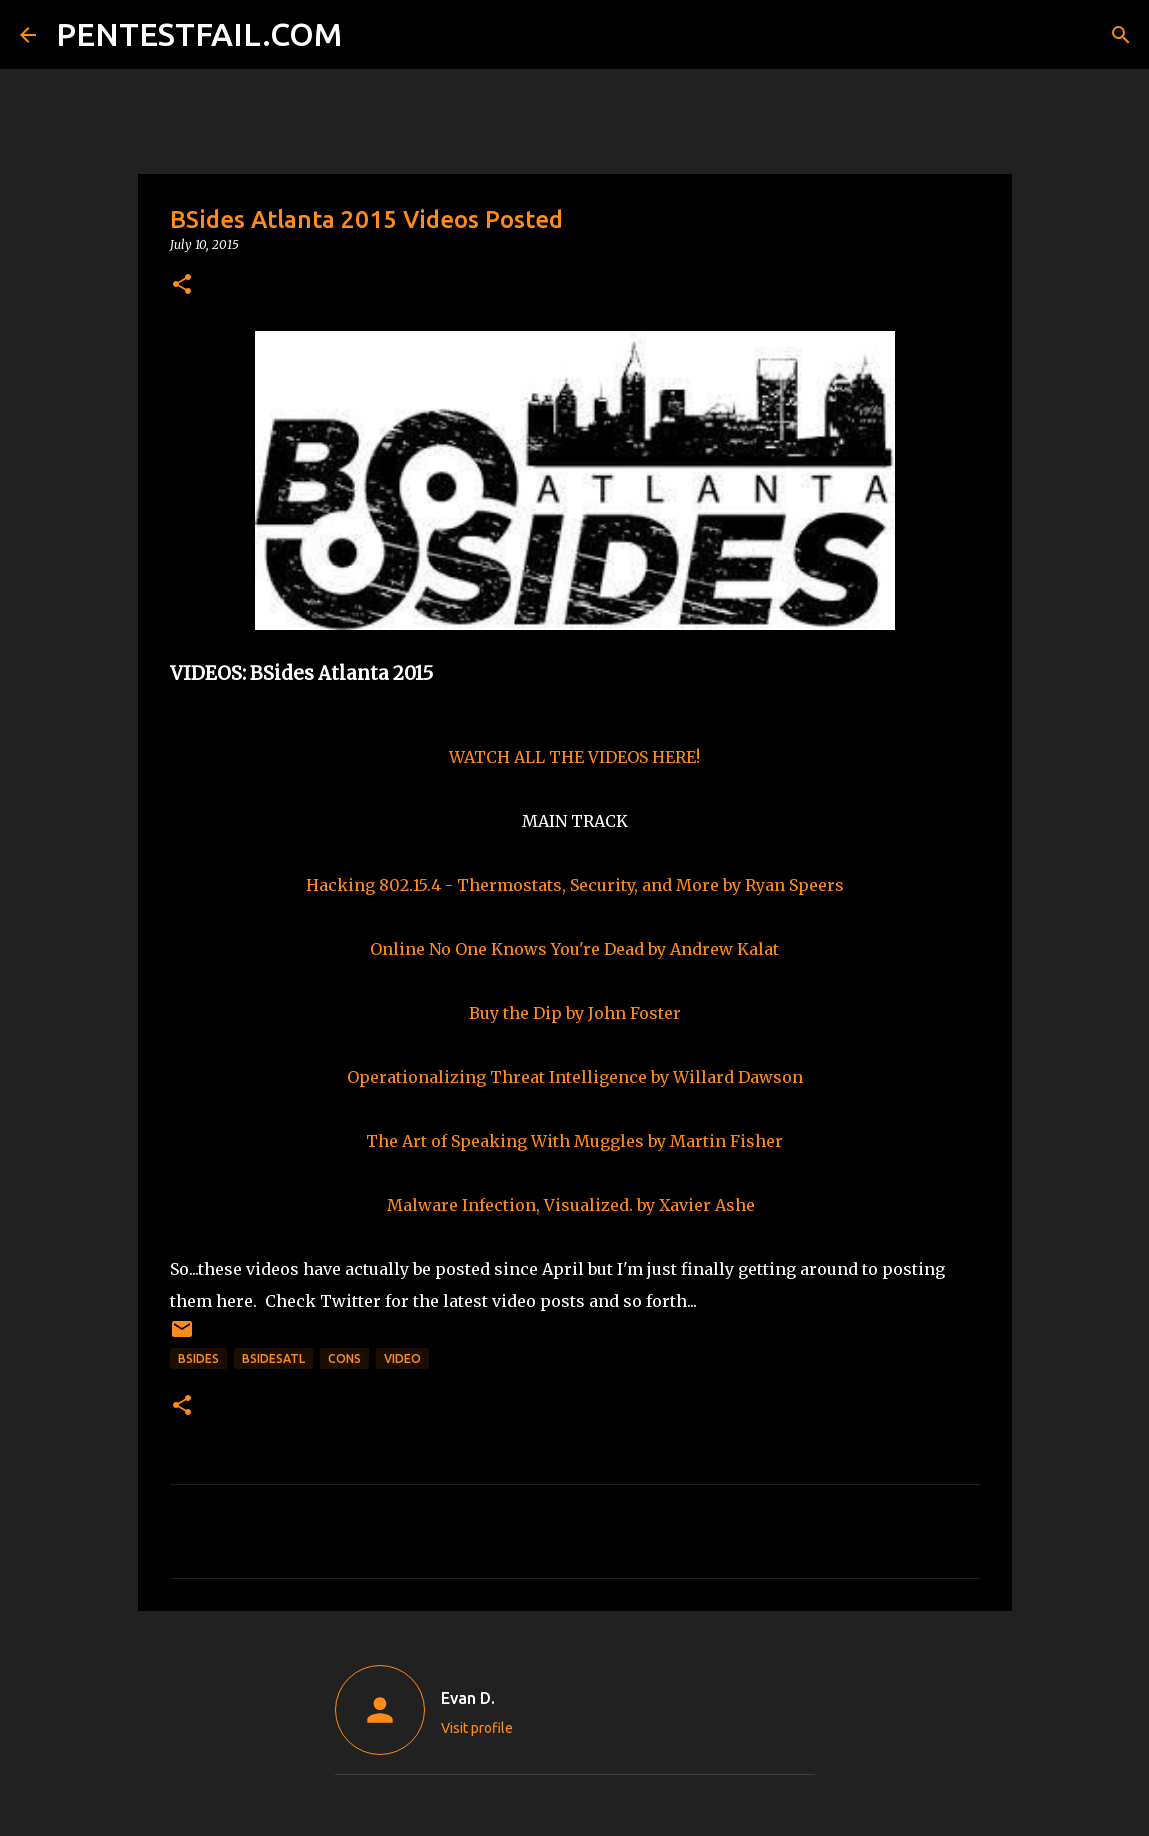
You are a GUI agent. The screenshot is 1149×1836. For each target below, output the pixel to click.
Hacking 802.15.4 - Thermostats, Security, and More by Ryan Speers (575, 885)
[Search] (370, 35)
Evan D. (468, 1698)
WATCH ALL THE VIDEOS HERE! (574, 757)
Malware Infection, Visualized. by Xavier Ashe (571, 1205)
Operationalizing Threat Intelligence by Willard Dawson (575, 1077)
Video (402, 1358)
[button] (182, 285)
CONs (344, 1358)
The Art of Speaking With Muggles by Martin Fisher (574, 1141)
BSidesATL (273, 1358)
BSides (198, 1358)
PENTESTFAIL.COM (199, 34)
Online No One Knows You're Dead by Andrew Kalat (574, 949)
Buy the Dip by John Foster (575, 1013)
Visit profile (477, 1728)
